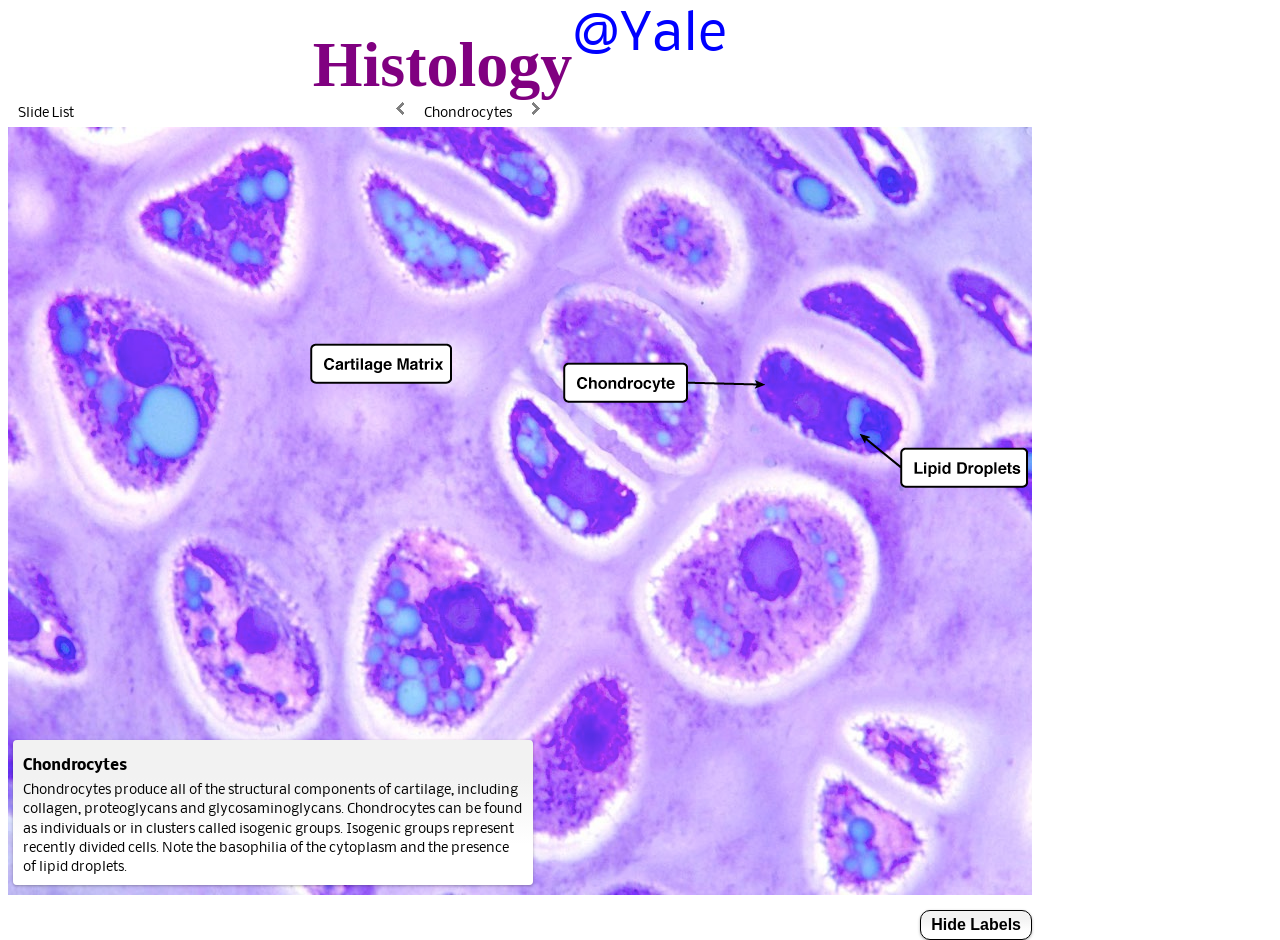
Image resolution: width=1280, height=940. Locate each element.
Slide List (46, 111)
